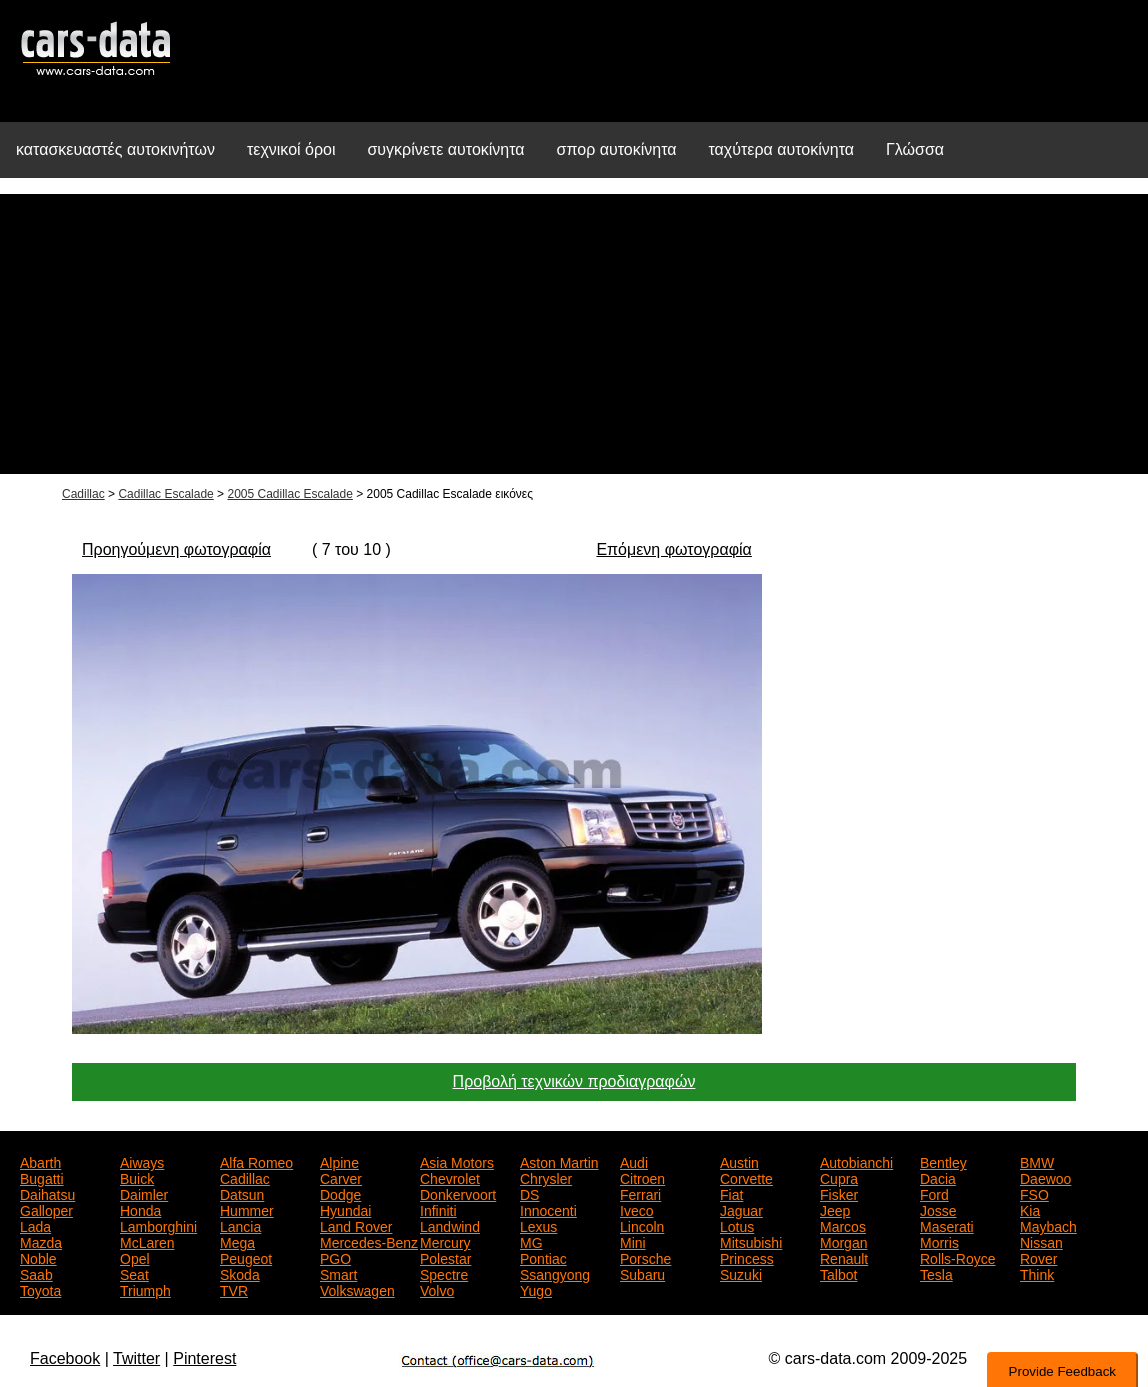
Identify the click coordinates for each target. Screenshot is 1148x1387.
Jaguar (741, 1209)
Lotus (737, 1225)
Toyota (40, 1289)
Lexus (538, 1225)
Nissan (1041, 1241)
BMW (1037, 1161)
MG (531, 1241)
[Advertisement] (574, 334)
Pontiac (543, 1257)
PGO (335, 1257)
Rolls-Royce (957, 1257)
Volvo (437, 1289)
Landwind (450, 1225)
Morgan (843, 1241)
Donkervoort (458, 1193)
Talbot (838, 1273)
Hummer (247, 1209)
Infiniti (438, 1209)
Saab (36, 1273)
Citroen (642, 1177)
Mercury (445, 1241)
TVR (234, 1289)
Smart (338, 1273)
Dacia (938, 1177)
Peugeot (246, 1257)
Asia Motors (457, 1161)
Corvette (746, 1177)
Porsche (645, 1257)
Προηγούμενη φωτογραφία (176, 549)
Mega (237, 1241)
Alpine (339, 1161)
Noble (38, 1257)
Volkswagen (357, 1289)
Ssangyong (555, 1273)
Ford (934, 1193)
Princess (747, 1257)
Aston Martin (559, 1161)
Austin (739, 1161)
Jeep (835, 1209)
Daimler (144, 1193)
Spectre (444, 1273)
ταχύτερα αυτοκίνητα (782, 149)
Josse (938, 1209)
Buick (137, 1177)
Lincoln (642, 1225)
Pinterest (204, 1358)
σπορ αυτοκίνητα (617, 149)
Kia (1030, 1209)
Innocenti (548, 1209)
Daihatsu (47, 1193)
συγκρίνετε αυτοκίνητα (445, 149)
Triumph (145, 1289)
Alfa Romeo (256, 1161)
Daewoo (1045, 1177)
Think (1037, 1273)
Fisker (839, 1193)
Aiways (142, 1161)
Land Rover (356, 1225)
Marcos (843, 1225)
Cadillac (83, 494)
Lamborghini (158, 1225)
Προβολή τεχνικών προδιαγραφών (574, 1081)
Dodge (340, 1193)
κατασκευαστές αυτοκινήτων (115, 149)
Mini (633, 1241)
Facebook (65, 1358)
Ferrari (640, 1193)
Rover (1038, 1257)
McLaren (147, 1241)
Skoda (240, 1273)
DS (529, 1193)
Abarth (40, 1161)
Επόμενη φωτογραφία (673, 549)
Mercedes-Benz (369, 1241)
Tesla (936, 1273)
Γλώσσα (915, 149)
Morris (939, 1241)
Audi (634, 1161)
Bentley (943, 1161)
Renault (844, 1257)
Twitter (136, 1358)
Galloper (46, 1209)
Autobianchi (856, 1161)
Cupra (839, 1177)
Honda (140, 1209)
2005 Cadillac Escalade (289, 494)
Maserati (947, 1225)
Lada (35, 1225)
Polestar (445, 1257)
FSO (1034, 1193)
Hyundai (345, 1209)
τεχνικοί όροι (291, 149)
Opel (135, 1257)
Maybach (1048, 1225)
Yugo (536, 1289)
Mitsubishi (751, 1241)
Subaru (642, 1273)
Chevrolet (450, 1177)
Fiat (731, 1193)
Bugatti (42, 1177)
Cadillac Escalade (165, 494)
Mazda (41, 1241)
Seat (134, 1273)
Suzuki (741, 1273)
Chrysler (546, 1177)
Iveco (636, 1209)
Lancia (240, 1225)
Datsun (242, 1193)
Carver (341, 1177)
